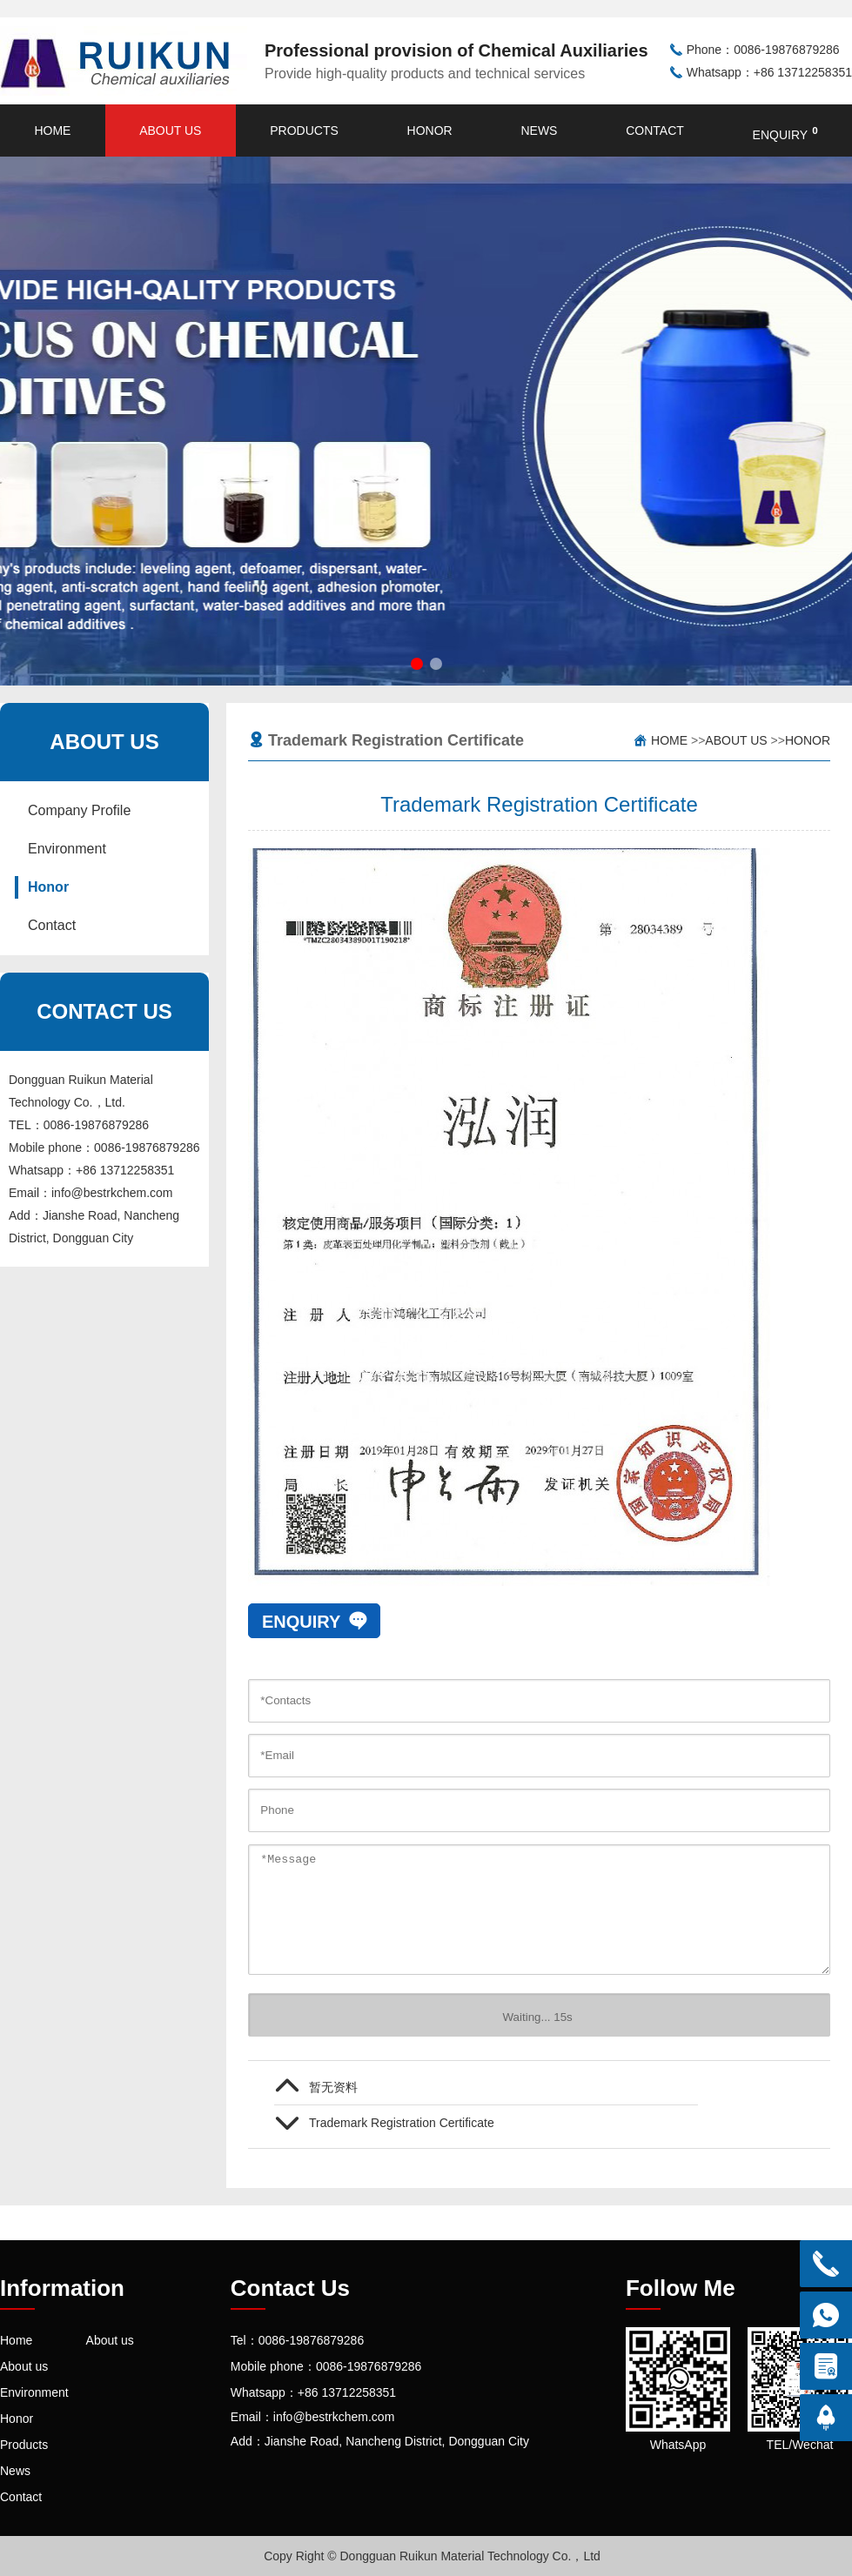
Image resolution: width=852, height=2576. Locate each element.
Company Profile (79, 810)
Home (52, 130)
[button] (417, 664)
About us (170, 130)
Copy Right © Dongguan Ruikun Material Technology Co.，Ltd (432, 2556)
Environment (67, 848)
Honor (430, 130)
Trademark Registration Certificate (401, 2123)
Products (304, 130)
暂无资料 (333, 2087)
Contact (655, 130)
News (538, 130)
